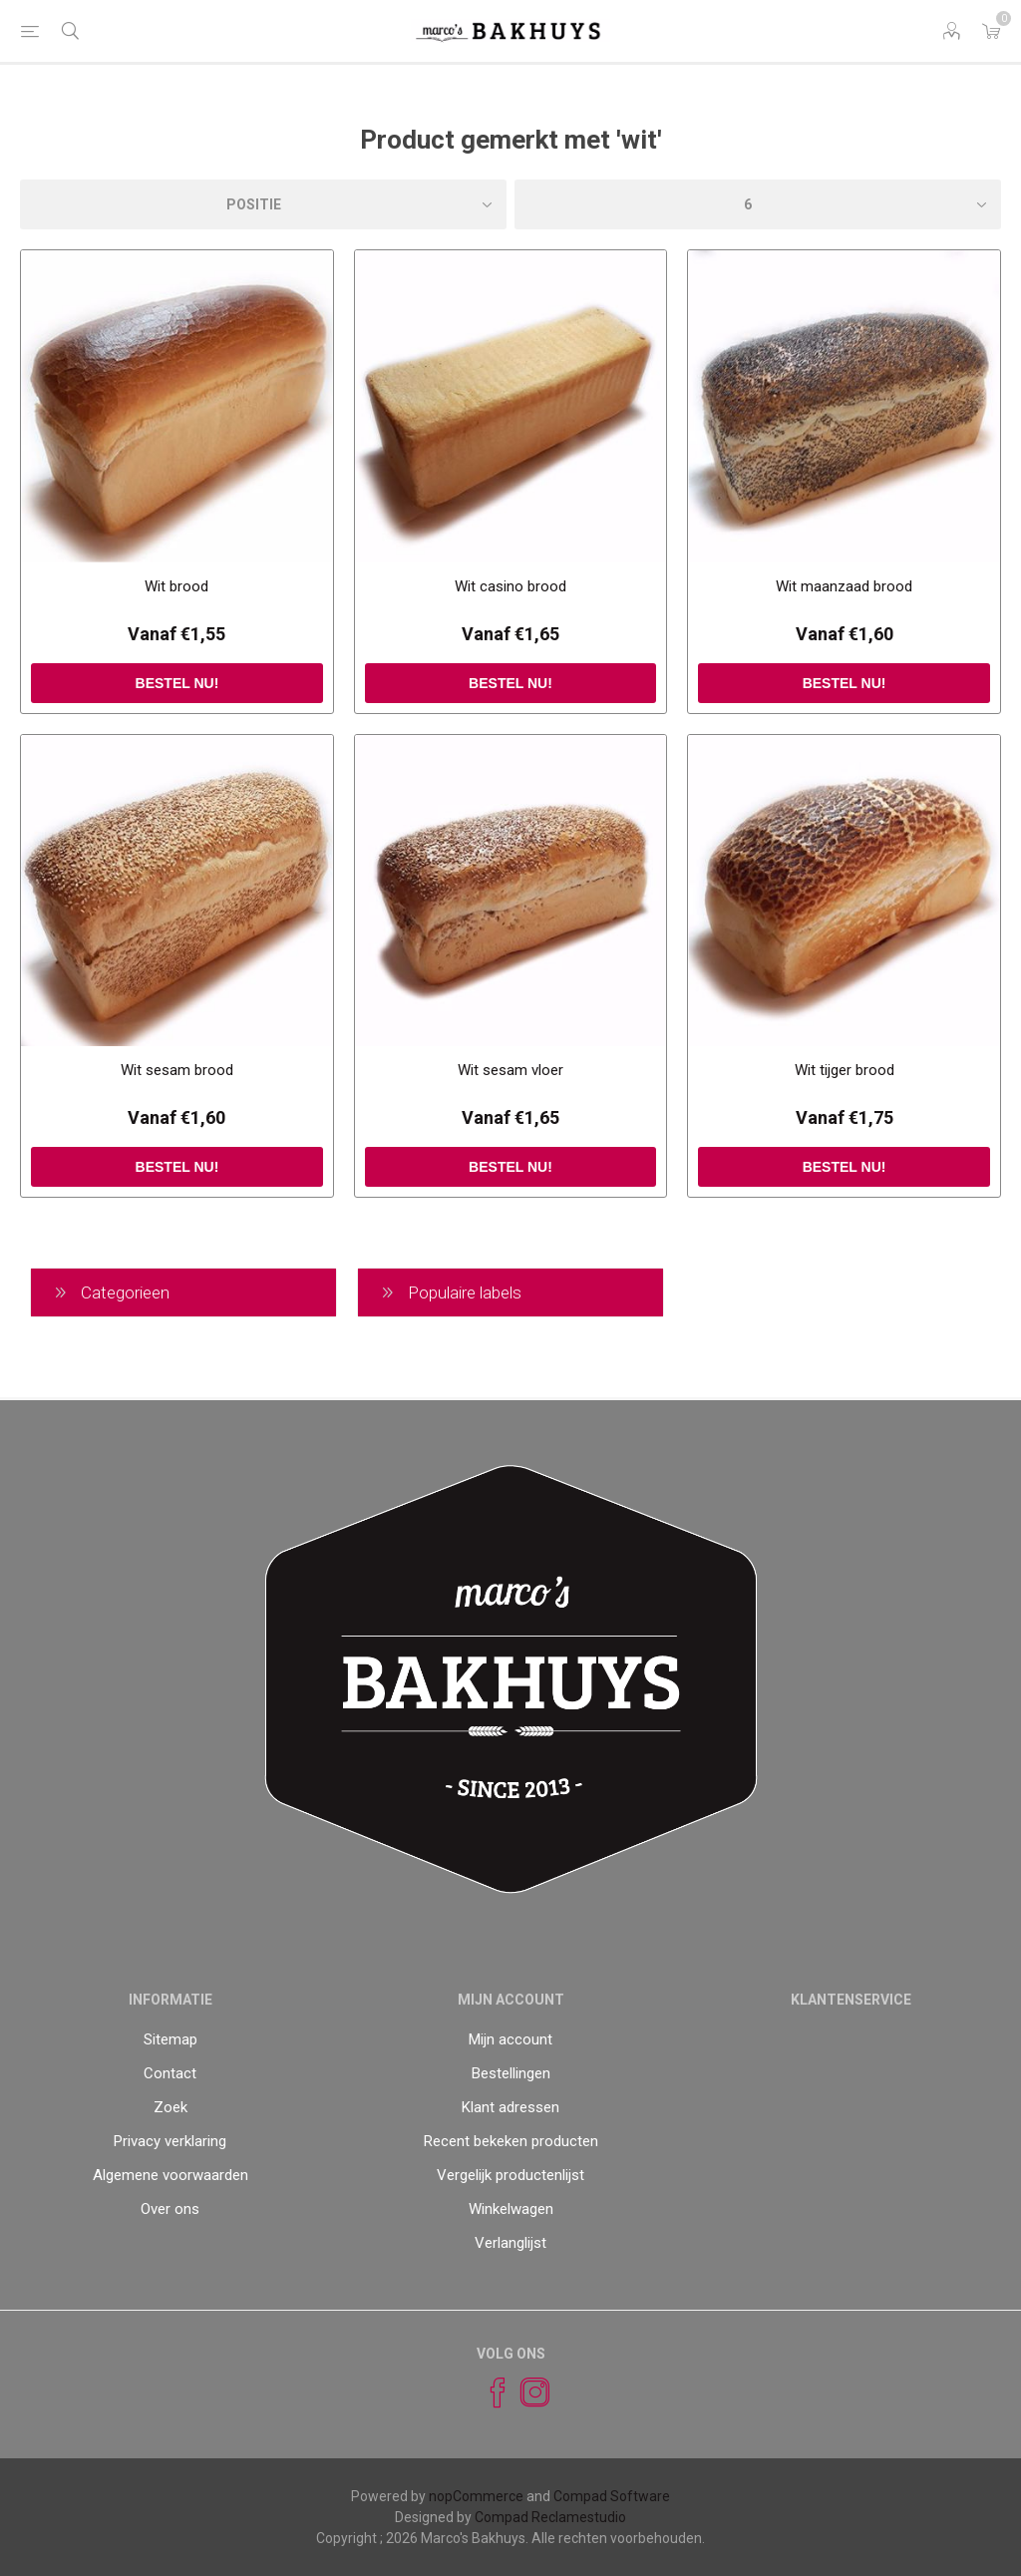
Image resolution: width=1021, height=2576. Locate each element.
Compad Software (611, 2496)
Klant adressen (510, 2107)
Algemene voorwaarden (170, 2175)
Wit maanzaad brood (844, 586)
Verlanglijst (510, 2243)
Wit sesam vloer (510, 1070)
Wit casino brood (510, 586)
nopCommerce (476, 2496)
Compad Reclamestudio (550, 2517)
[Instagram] (526, 2392)
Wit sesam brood (177, 1070)
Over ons (170, 2209)
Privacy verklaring (170, 2141)
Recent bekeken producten (511, 2141)
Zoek (170, 2107)
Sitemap (170, 2039)
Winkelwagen (511, 2209)
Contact (170, 2073)
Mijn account (510, 2039)
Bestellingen (511, 2073)
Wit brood (176, 586)
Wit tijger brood (844, 1070)
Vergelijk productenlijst (510, 2175)
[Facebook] (489, 2392)
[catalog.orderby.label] (263, 204)
